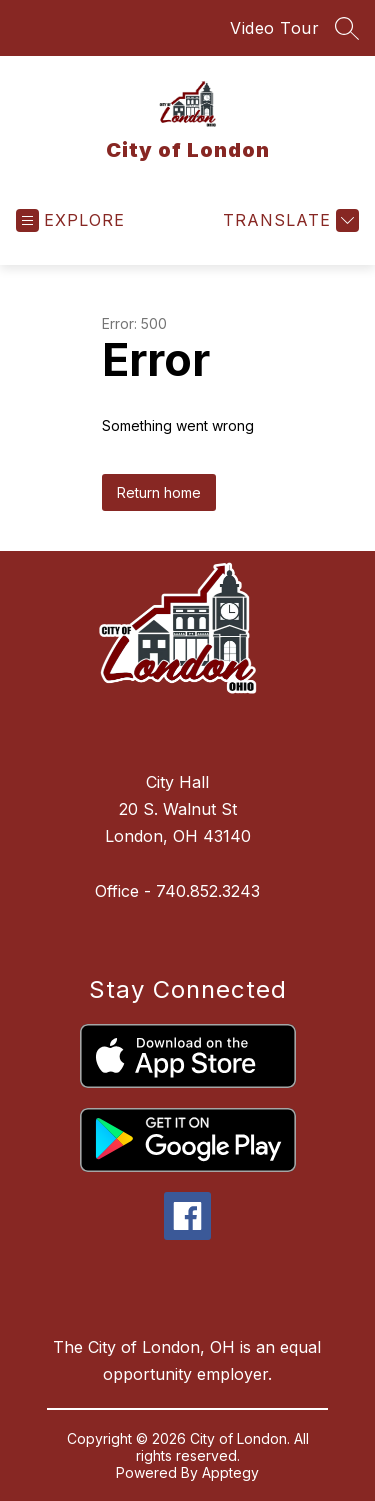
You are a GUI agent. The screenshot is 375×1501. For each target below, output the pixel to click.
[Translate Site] (288, 220)
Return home (159, 492)
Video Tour (274, 28)
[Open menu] (70, 220)
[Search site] (347, 28)
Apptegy (230, 1472)
